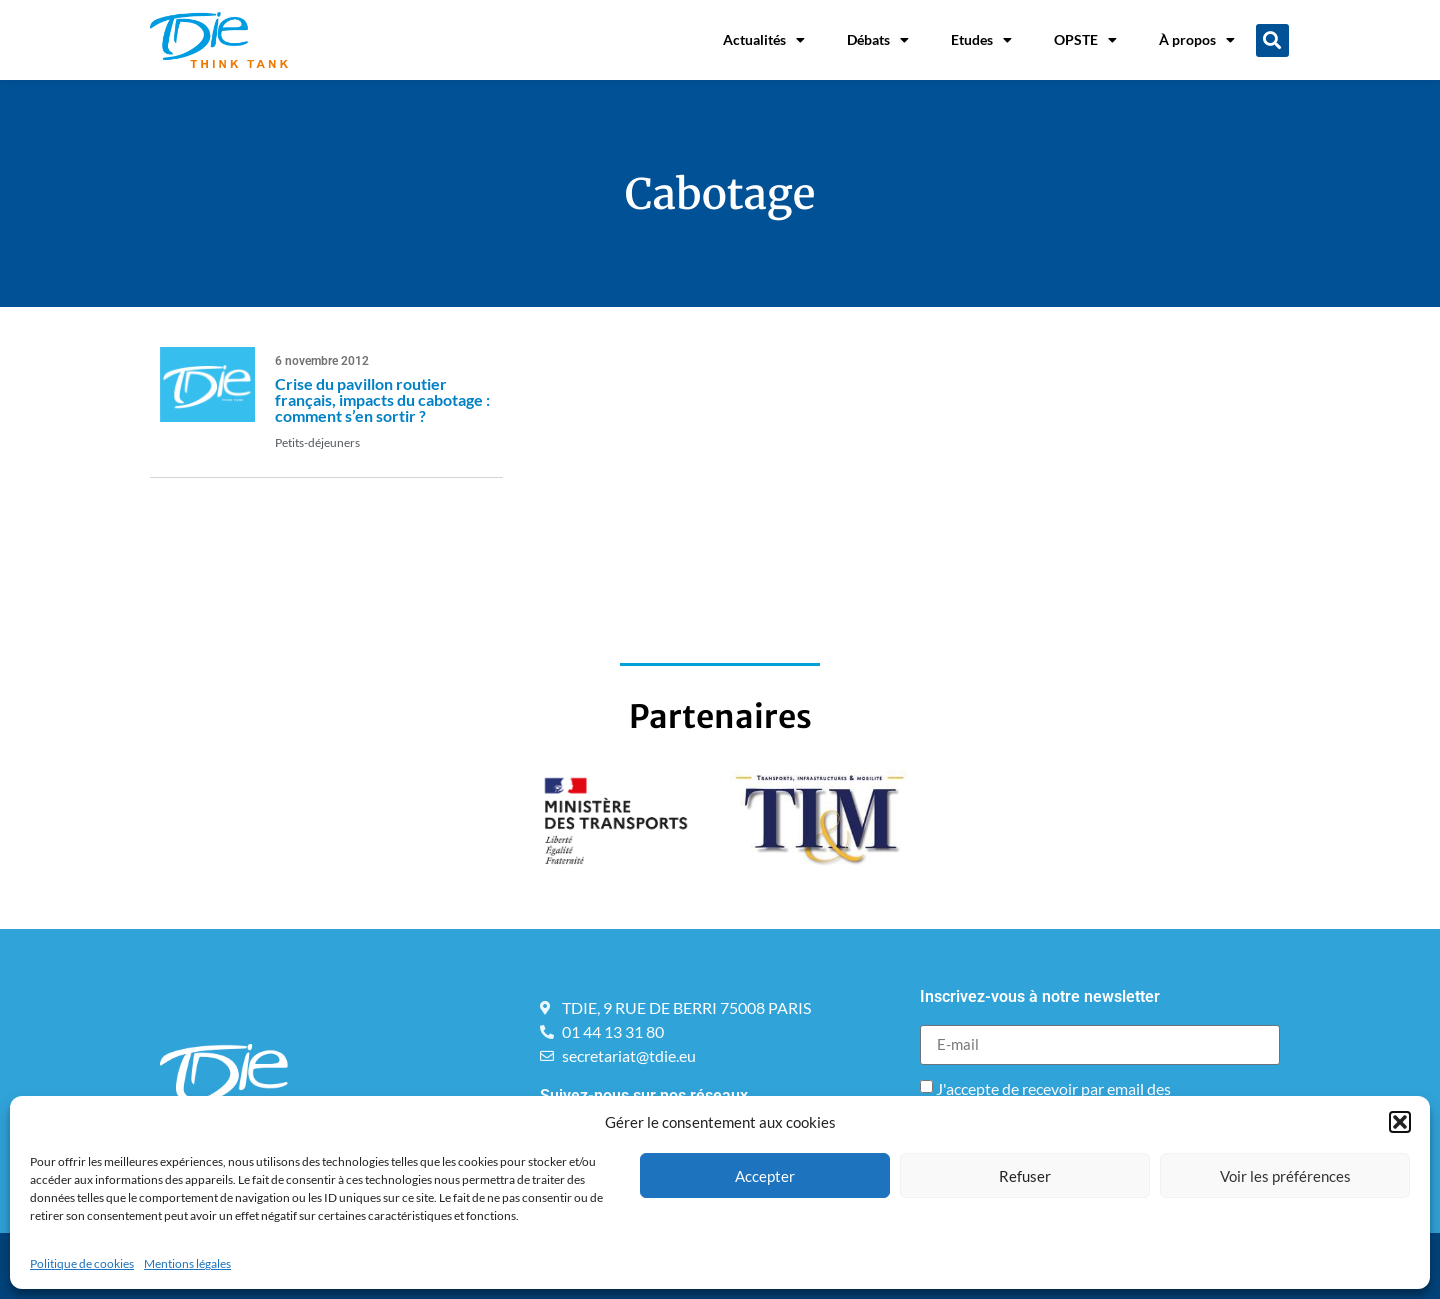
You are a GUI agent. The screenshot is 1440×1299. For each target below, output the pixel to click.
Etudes (981, 40)
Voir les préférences (1285, 1176)
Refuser (1025, 1176)
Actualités (764, 40)
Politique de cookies (82, 1263)
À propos (1197, 40)
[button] (1400, 1122)
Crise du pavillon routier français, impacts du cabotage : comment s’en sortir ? (382, 399)
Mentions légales (187, 1263)
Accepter (765, 1176)
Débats (878, 40)
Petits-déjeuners (317, 442)
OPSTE (1085, 40)
